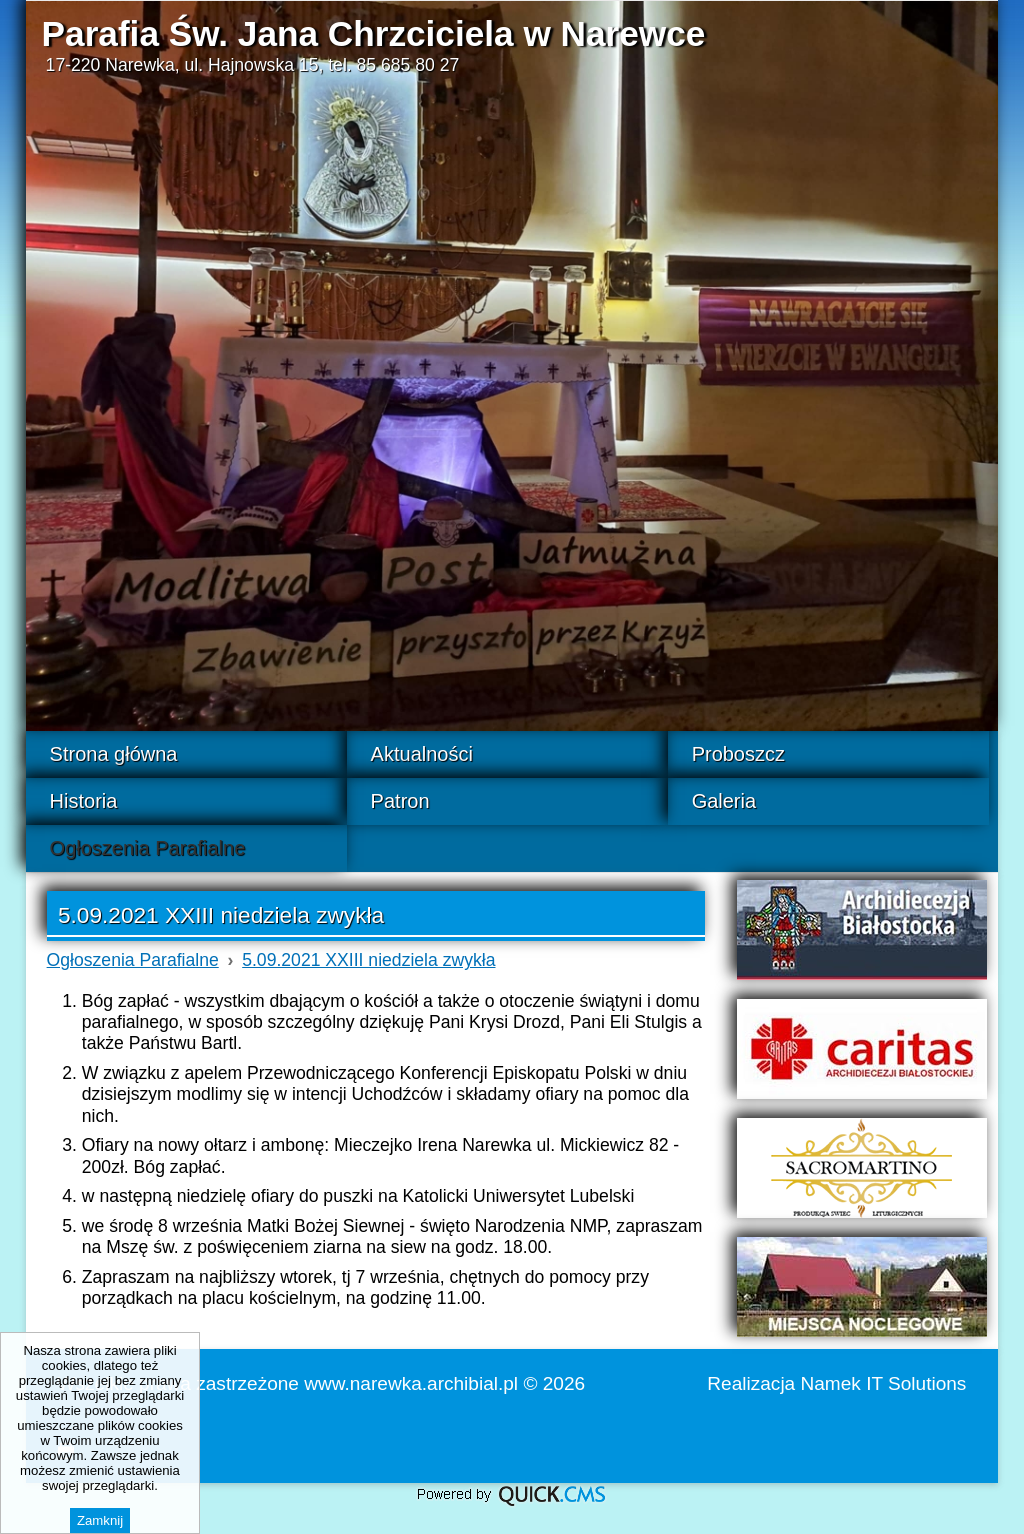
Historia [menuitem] (84, 801)
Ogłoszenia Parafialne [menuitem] (148, 848)
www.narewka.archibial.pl (411, 1383)
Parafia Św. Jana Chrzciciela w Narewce (374, 33)
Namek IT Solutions (884, 1383)
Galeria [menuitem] (724, 801)
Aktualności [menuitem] (422, 754)
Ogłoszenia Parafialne (133, 960)
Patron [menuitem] (400, 801)
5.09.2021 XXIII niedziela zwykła (368, 960)
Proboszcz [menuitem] (738, 754)
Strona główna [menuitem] (114, 754)
